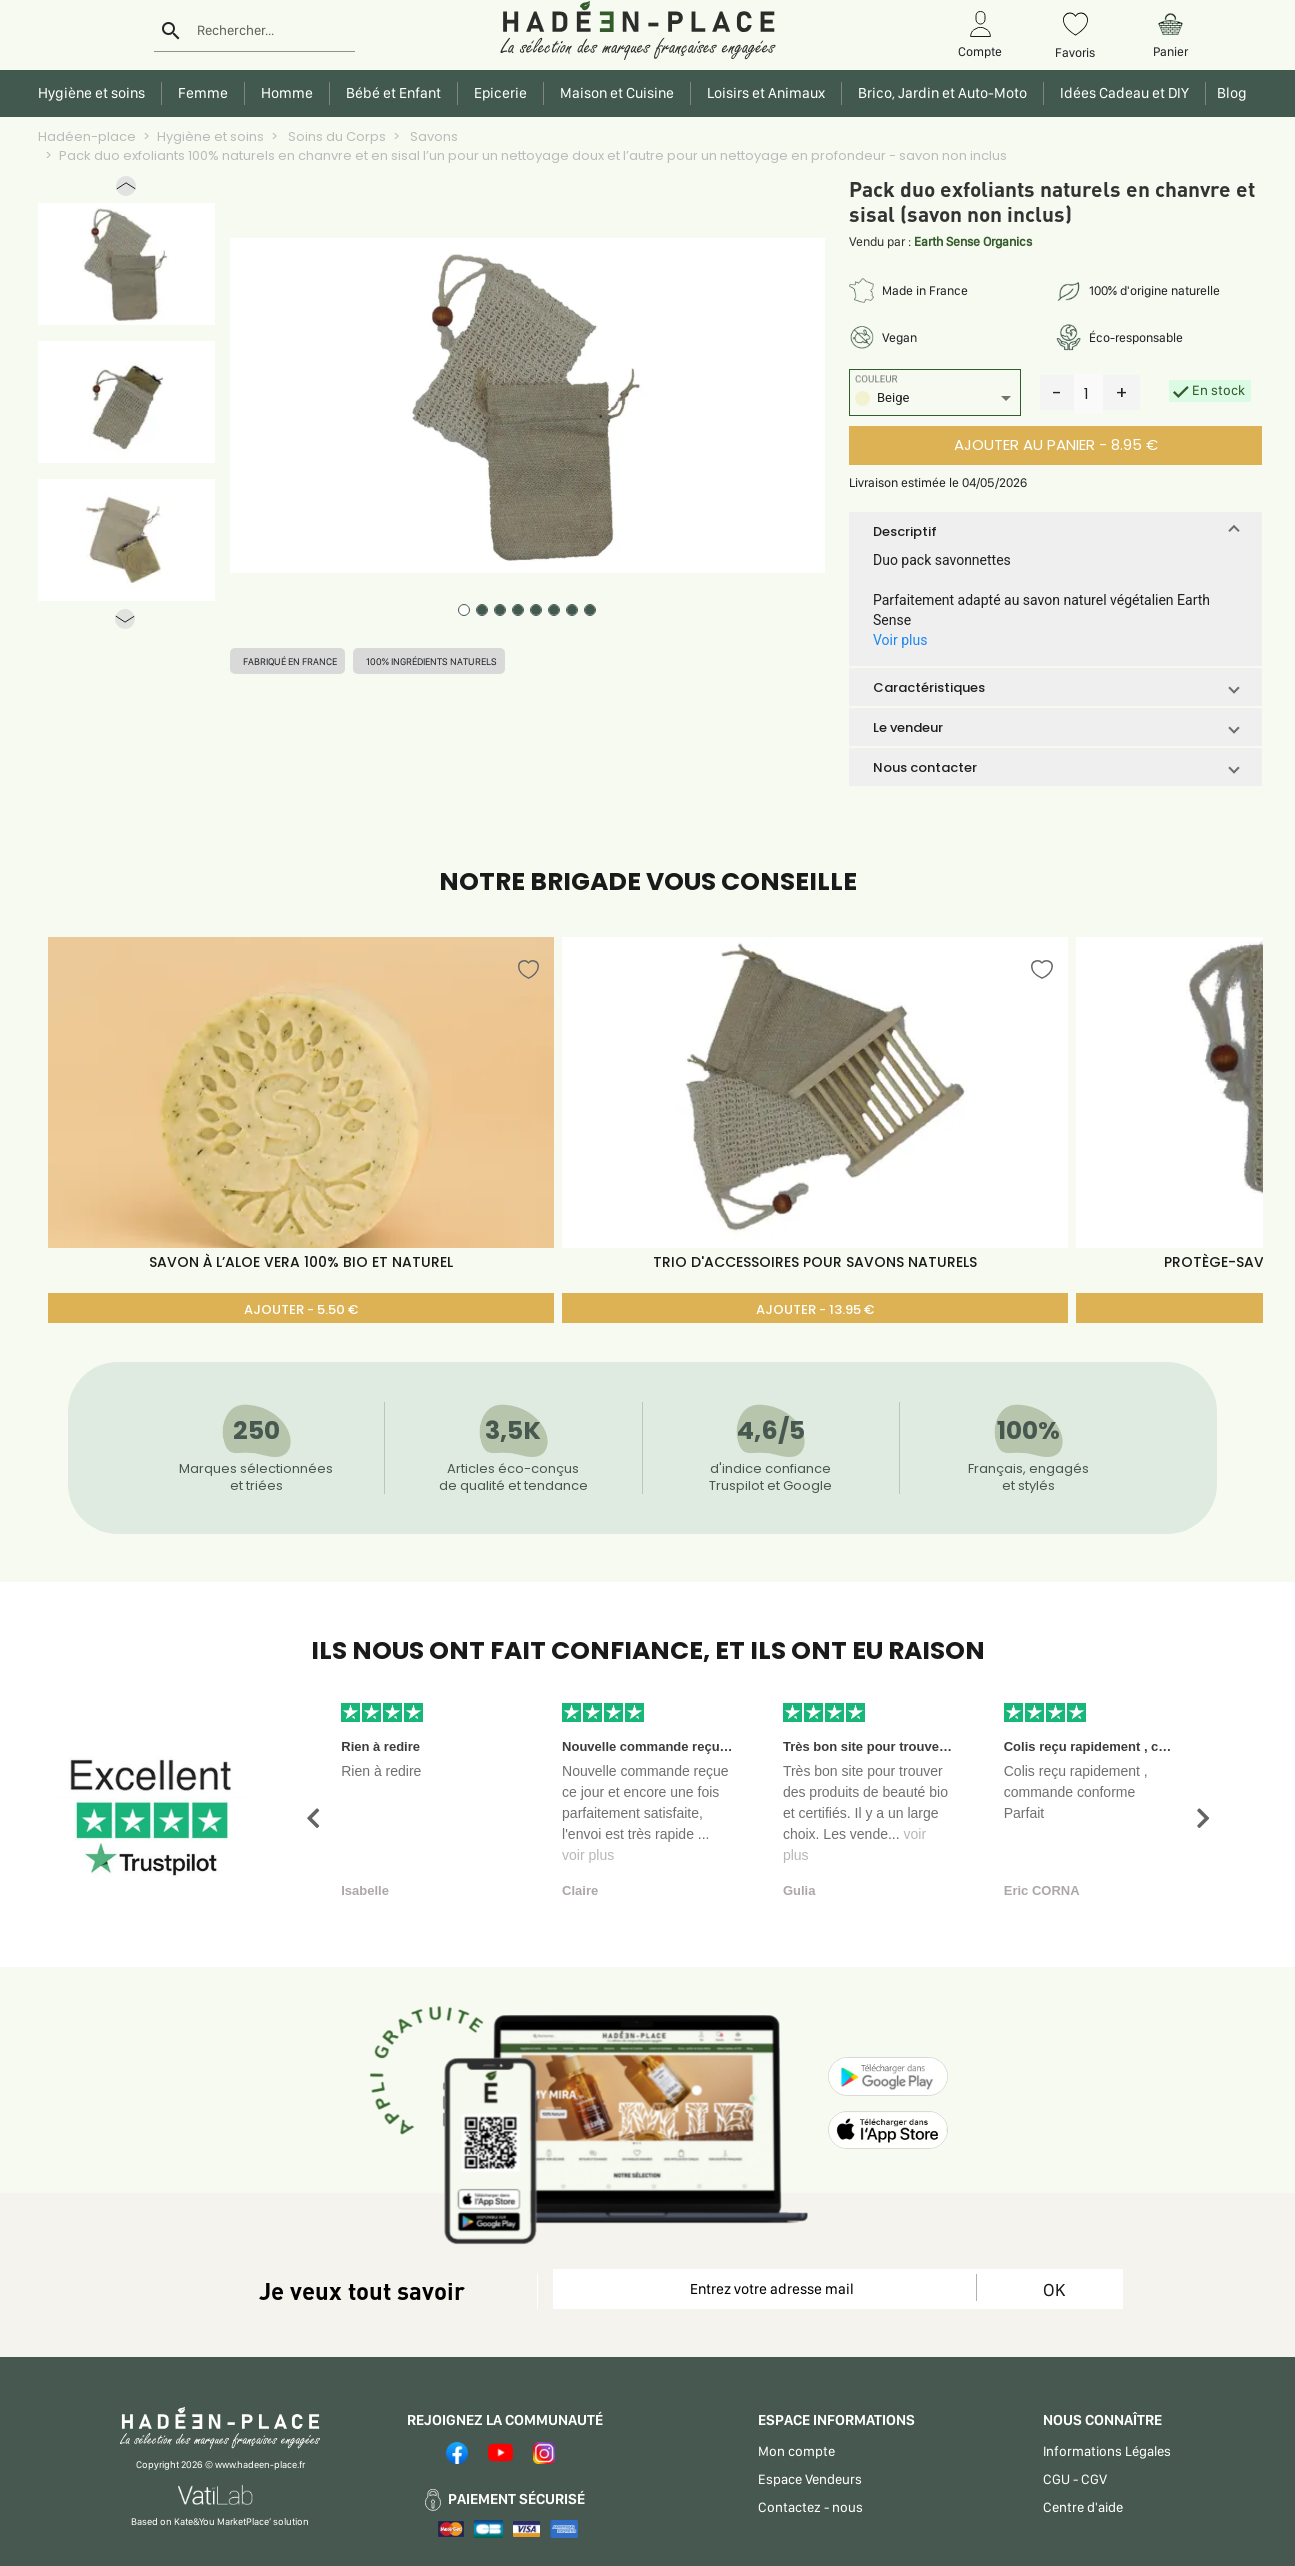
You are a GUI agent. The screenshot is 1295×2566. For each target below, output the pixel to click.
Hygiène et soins (210, 136)
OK (1054, 2289)
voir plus (588, 1855)
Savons (432, 136)
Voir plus (900, 640)
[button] (126, 190)
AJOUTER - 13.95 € (815, 1309)
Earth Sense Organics (973, 241)
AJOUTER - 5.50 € (301, 1309)
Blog (1229, 93)
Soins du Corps (335, 136)
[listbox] (935, 400)
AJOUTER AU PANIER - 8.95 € (1056, 444)
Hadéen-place (87, 136)
